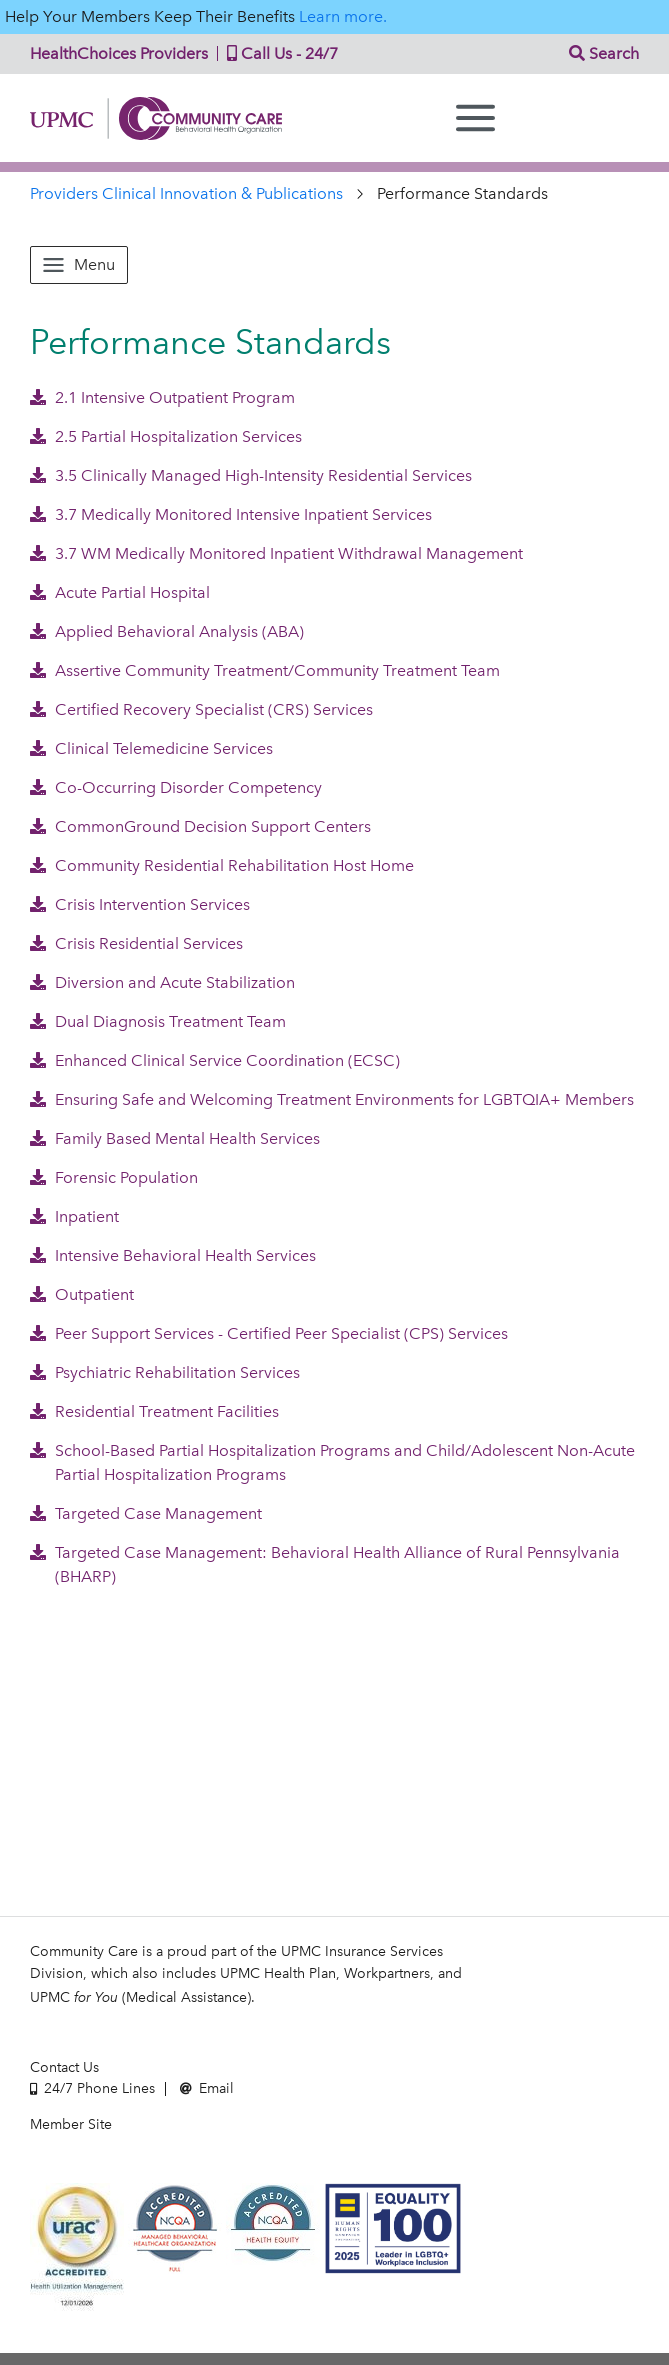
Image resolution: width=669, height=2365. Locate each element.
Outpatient (82, 1294)
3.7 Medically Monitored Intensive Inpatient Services (231, 514)
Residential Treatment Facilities (154, 1411)
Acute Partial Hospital (120, 592)
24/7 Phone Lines (92, 2088)
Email (207, 2088)
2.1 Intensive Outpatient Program (162, 397)
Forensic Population (114, 1177)
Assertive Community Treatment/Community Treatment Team (265, 670)
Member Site (71, 2124)
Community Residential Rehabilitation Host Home (222, 865)
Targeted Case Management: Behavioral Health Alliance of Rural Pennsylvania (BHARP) (325, 1564)
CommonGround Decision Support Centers (200, 826)
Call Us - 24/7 (278, 53)
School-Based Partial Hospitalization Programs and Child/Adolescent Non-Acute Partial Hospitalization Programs (332, 1462)
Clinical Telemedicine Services (151, 748)
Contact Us (64, 2067)
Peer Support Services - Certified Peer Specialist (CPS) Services (269, 1333)
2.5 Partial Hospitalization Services (166, 436)
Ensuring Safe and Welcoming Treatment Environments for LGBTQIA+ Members (332, 1099)
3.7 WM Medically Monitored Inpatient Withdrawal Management (276, 553)
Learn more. (343, 16)
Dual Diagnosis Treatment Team (158, 1021)
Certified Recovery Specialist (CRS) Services (201, 709)
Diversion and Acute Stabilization (162, 982)
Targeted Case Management (146, 1513)
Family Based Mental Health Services (175, 1138)
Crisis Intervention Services (140, 904)
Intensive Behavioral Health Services (173, 1255)
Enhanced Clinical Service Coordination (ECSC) (215, 1060)
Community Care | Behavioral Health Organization (156, 118)
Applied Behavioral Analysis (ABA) (167, 631)
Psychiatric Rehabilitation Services (165, 1372)
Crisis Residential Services (136, 943)
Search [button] (604, 53)
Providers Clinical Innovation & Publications (186, 193)
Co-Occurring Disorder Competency (176, 787)
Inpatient (74, 1216)
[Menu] (475, 118)
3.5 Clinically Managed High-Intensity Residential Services (251, 475)
